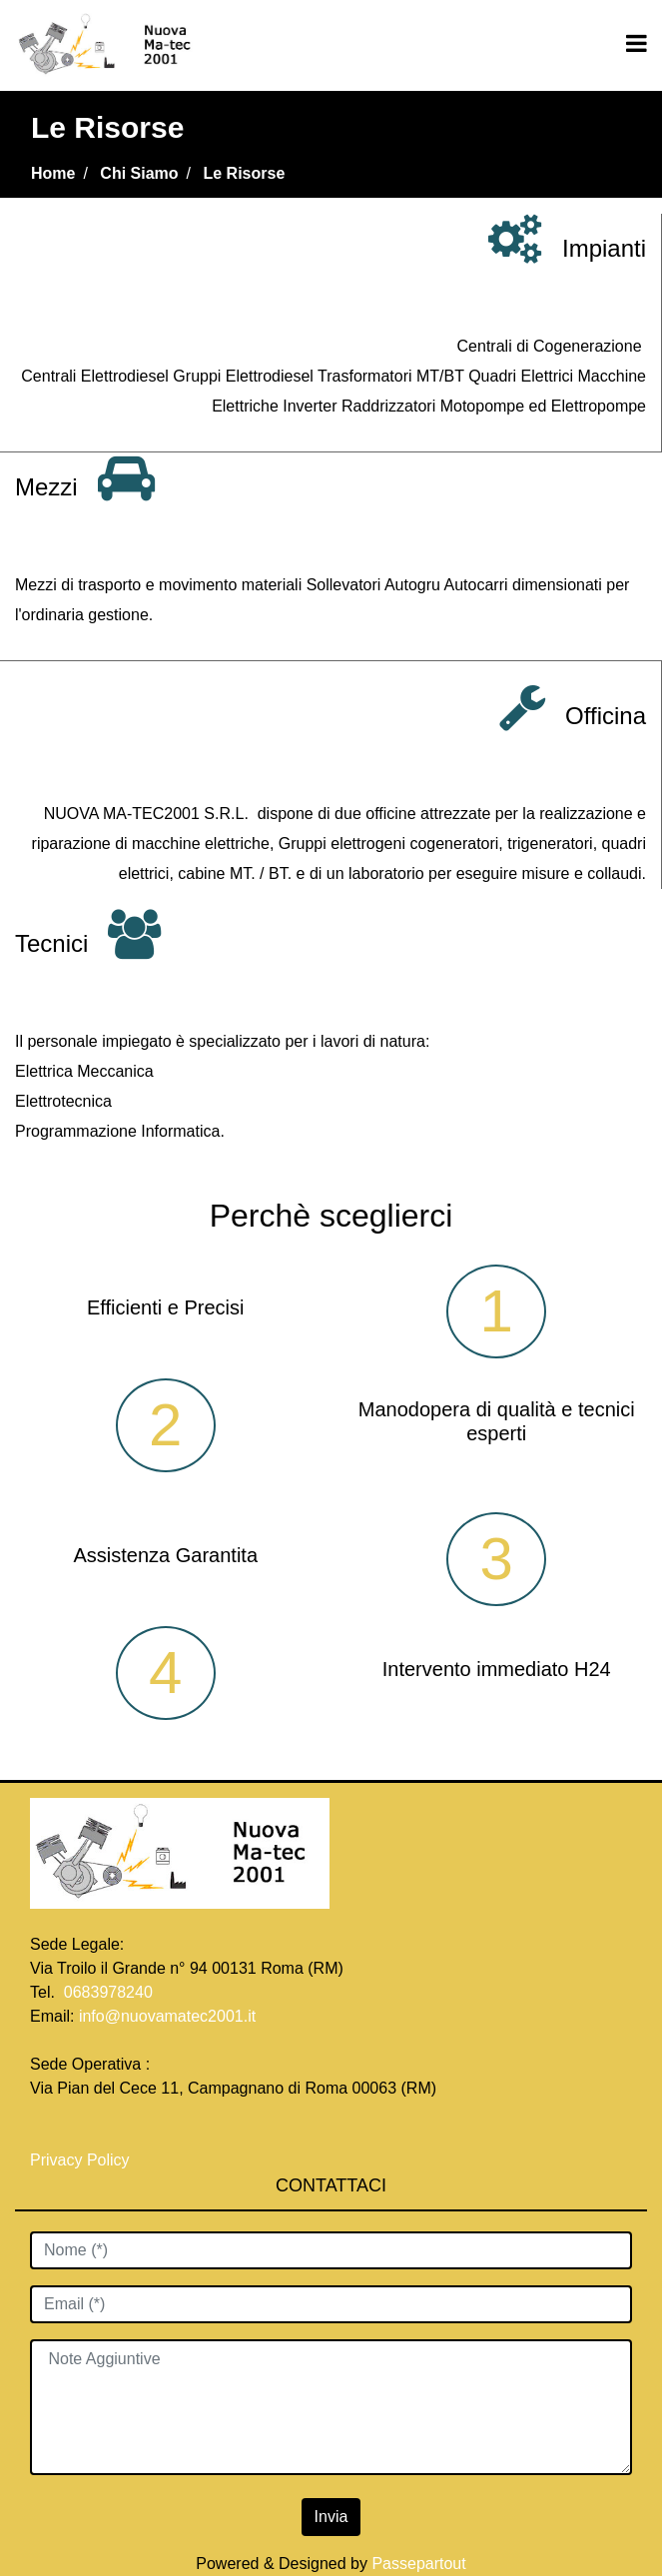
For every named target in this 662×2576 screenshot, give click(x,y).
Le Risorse (245, 173)
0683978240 (108, 1992)
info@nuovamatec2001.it (167, 2016)
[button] (331, 2517)
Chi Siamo (139, 173)
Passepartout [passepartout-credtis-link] (418, 2563)
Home (53, 173)
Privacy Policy (82, 2159)
